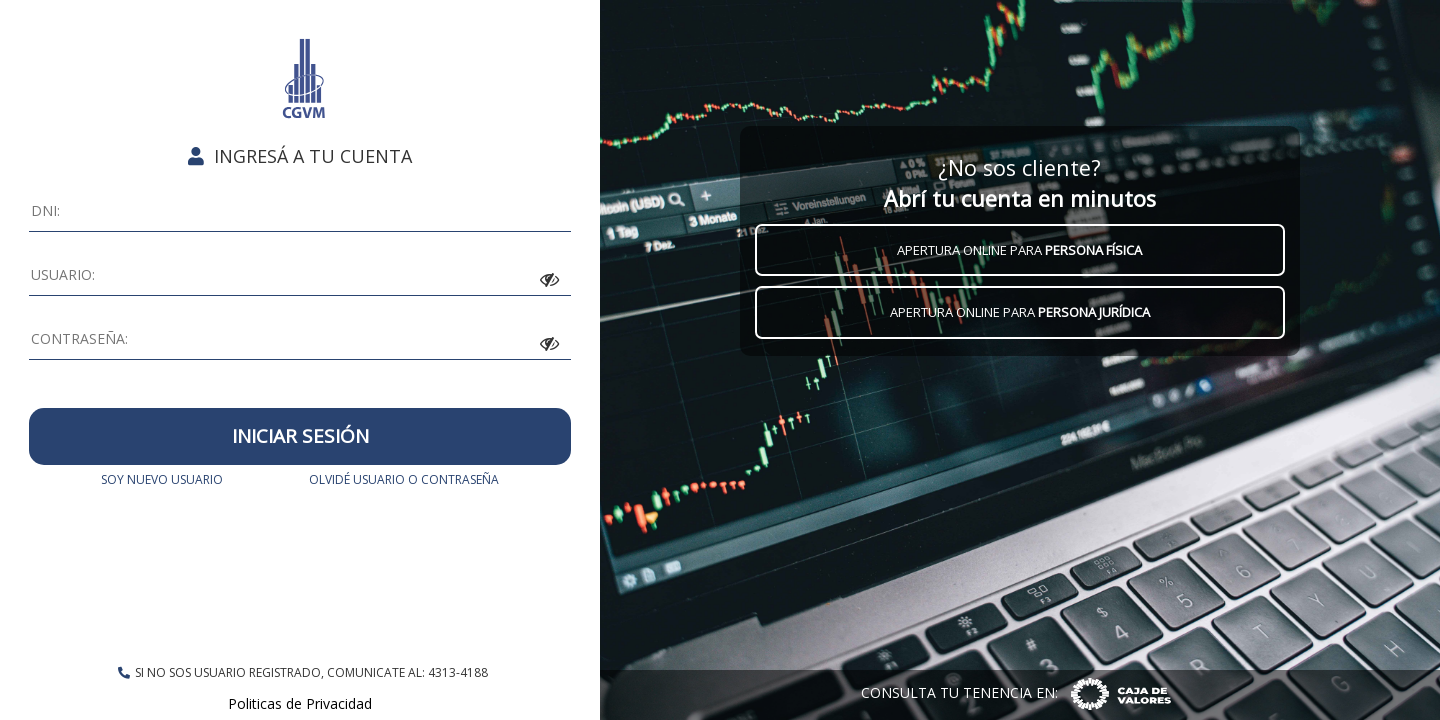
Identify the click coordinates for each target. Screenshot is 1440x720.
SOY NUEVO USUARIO (162, 479)
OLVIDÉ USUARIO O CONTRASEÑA (404, 479)
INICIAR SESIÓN (300, 436)
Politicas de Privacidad (300, 703)
